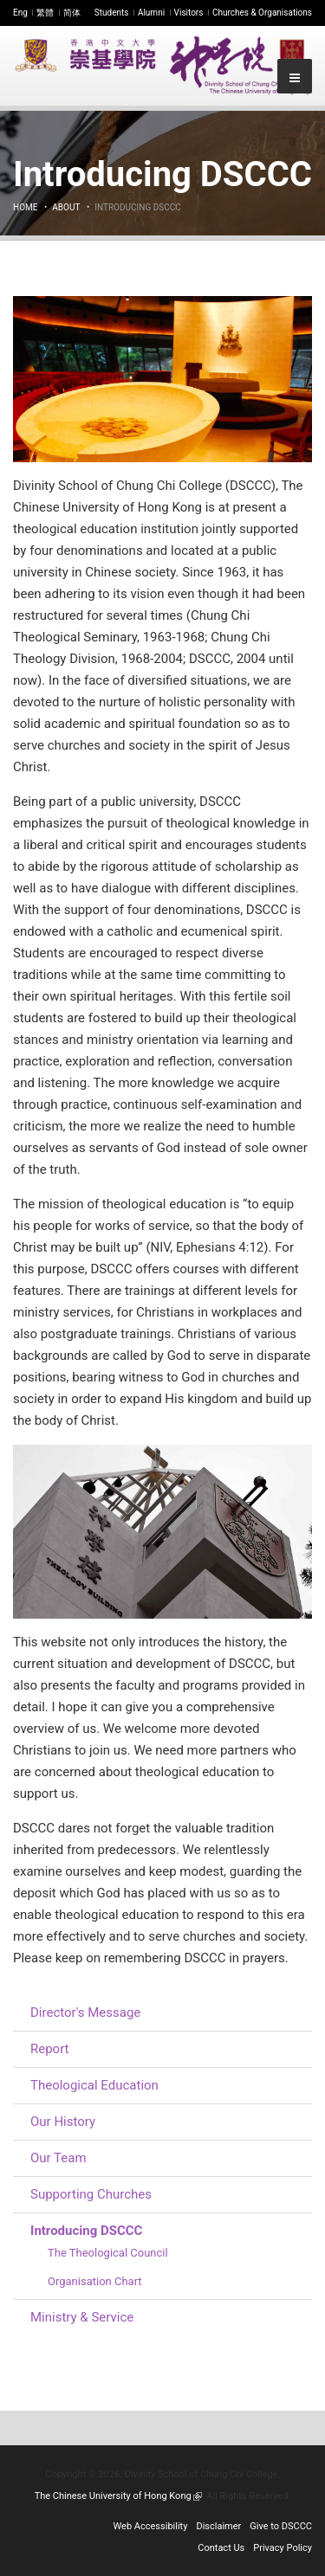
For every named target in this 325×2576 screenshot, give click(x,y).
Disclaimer (218, 2526)
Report (49, 2049)
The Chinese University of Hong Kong (118, 2496)
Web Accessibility (151, 2526)
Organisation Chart (95, 2281)
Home (25, 207)
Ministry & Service (81, 2317)
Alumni (151, 12)
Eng (20, 12)
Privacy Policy (282, 2547)
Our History (62, 2121)
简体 (72, 12)
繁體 (45, 12)
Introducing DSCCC (86, 2230)
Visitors (189, 12)
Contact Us (221, 2547)
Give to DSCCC (281, 2526)
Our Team (58, 2158)
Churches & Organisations (262, 12)
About (66, 207)
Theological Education (94, 2085)
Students (111, 12)
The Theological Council (108, 2252)
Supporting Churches (91, 2194)
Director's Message (85, 2012)
